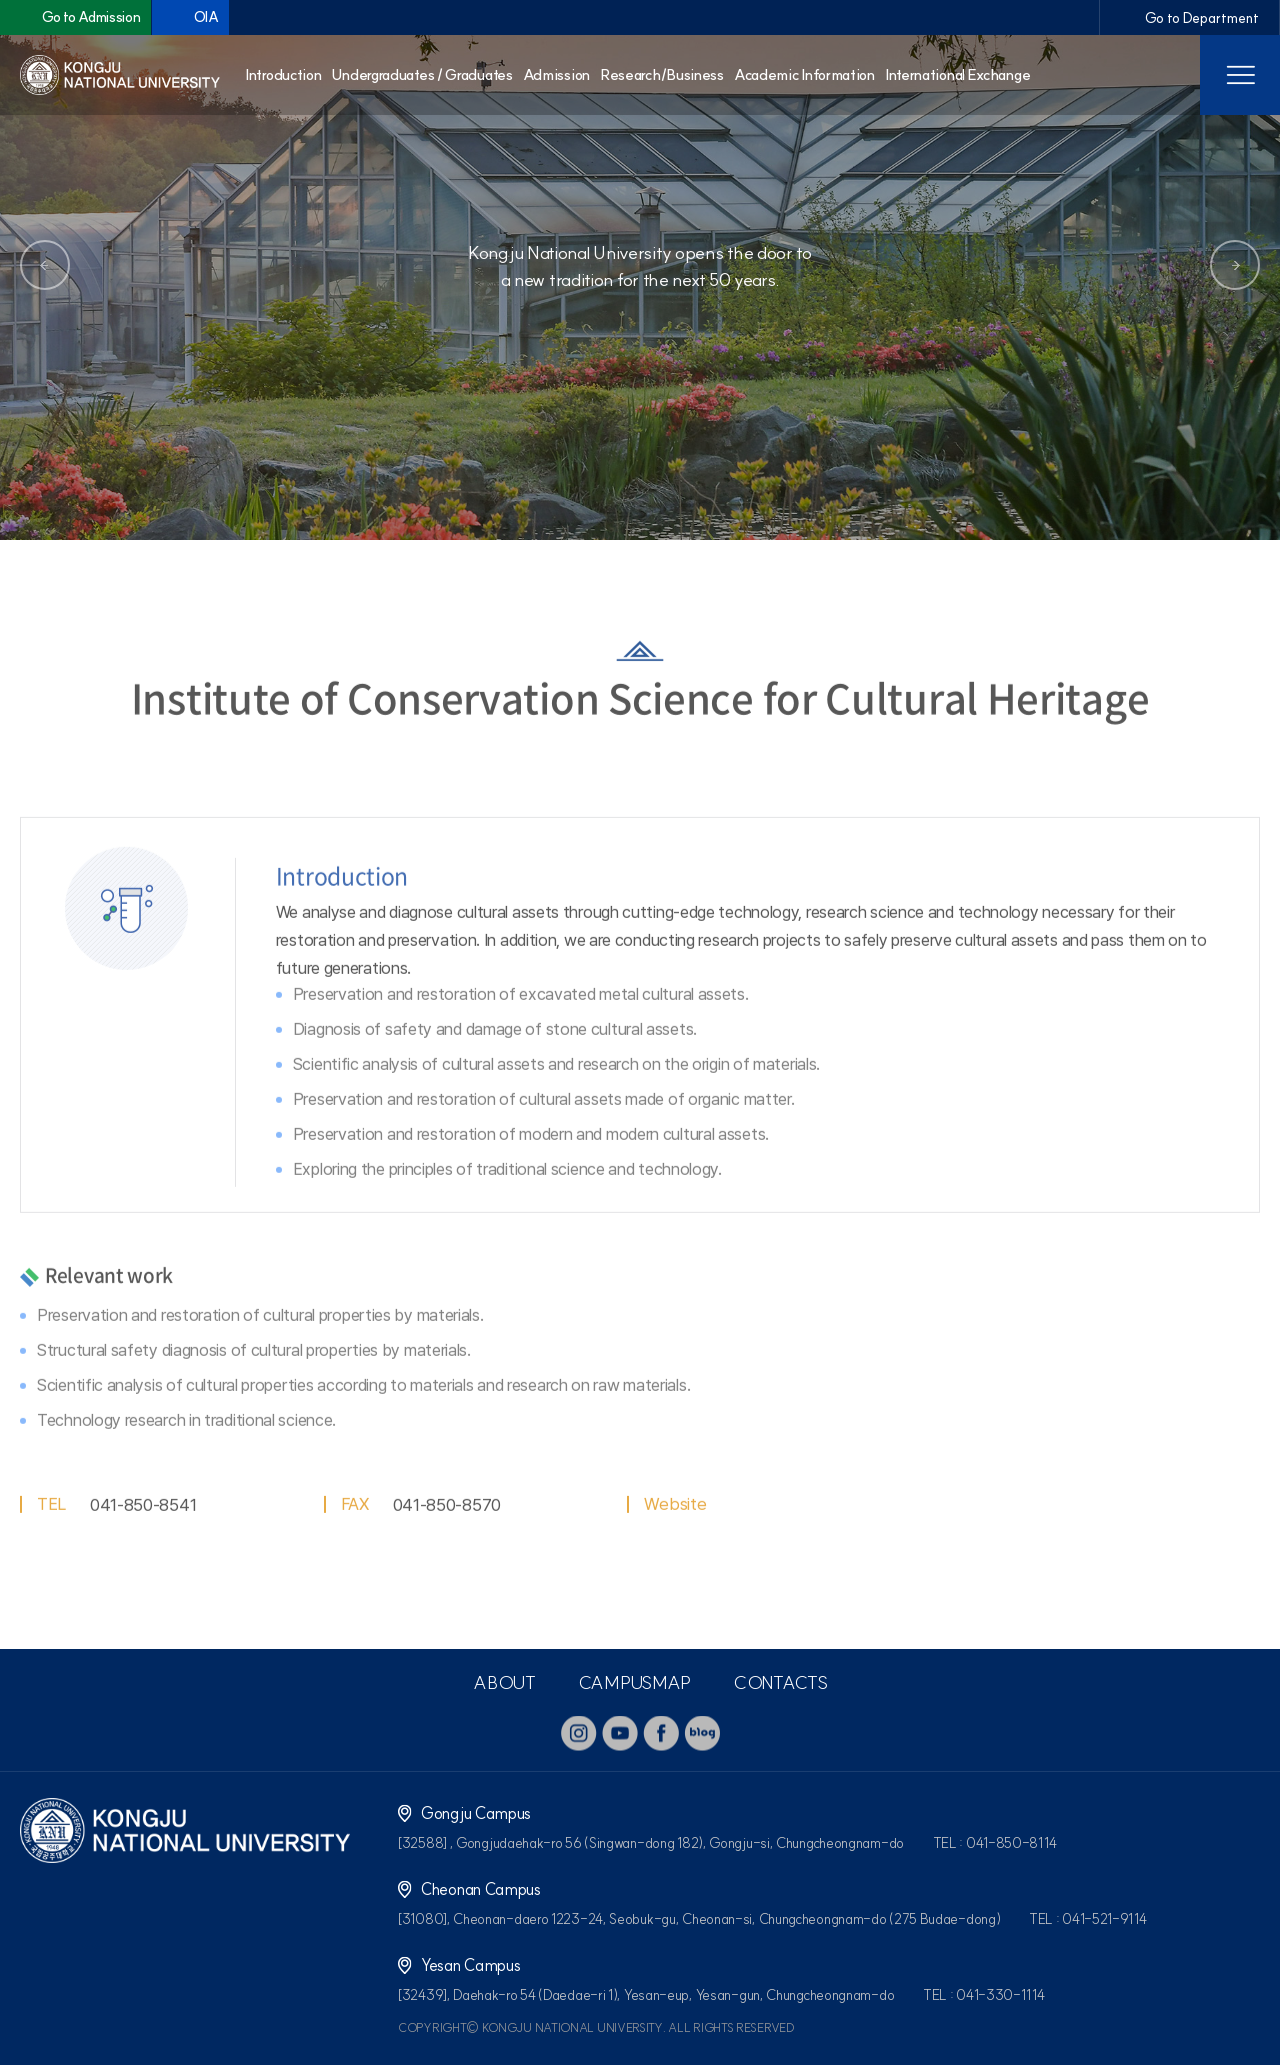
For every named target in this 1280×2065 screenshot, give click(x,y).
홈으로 (35, 500)
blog (702, 1733)
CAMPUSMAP (634, 1682)
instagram (579, 1733)
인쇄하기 (1249, 500)
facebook (661, 1733)
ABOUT (504, 1682)
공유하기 (1127, 500)
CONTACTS (780, 1682)
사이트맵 (1240, 75)
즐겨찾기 (1188, 500)
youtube (620, 1733)
